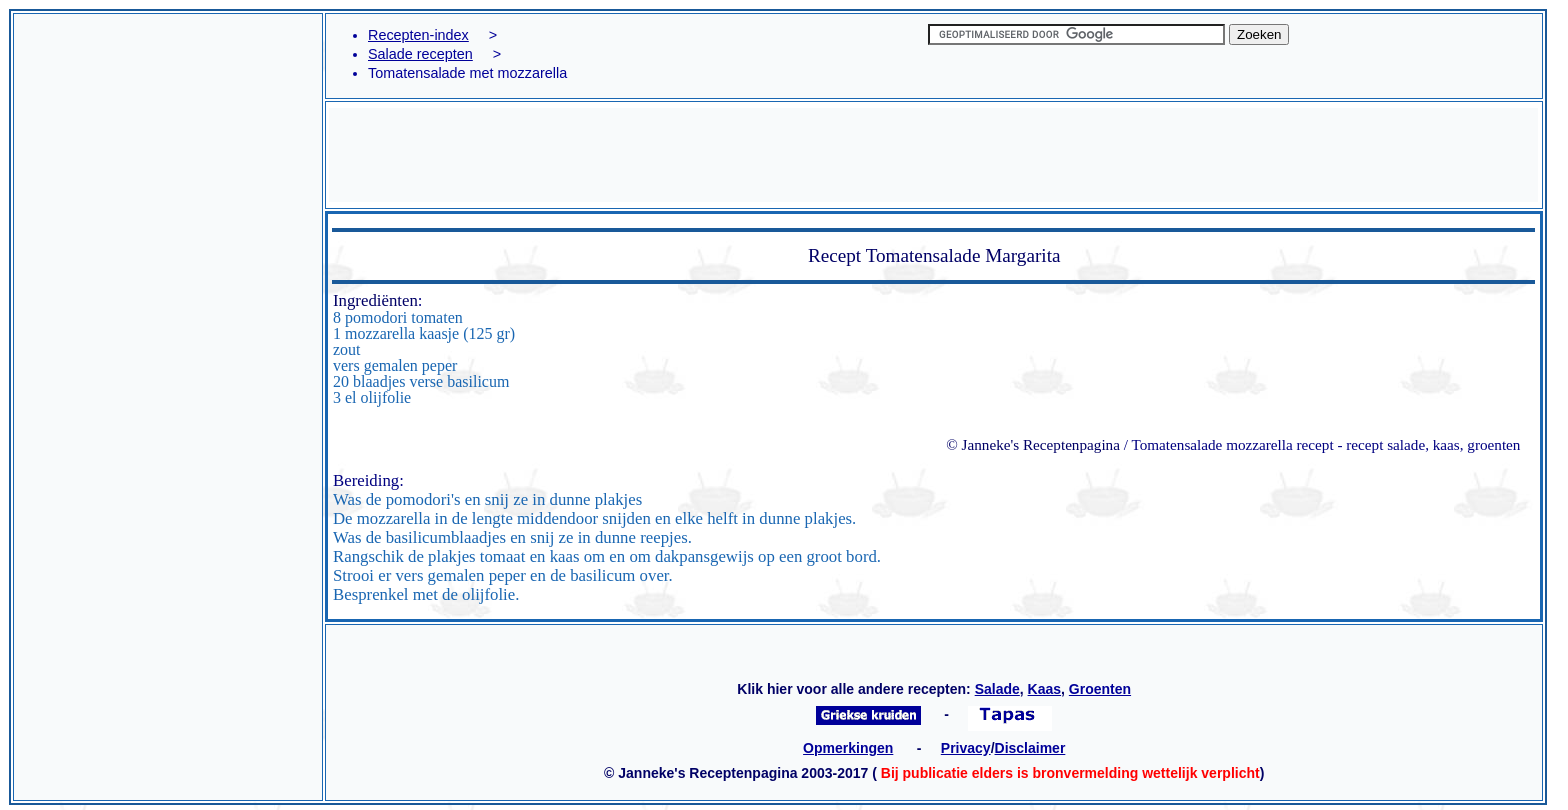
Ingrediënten (375, 300)
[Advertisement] (168, 107)
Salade (997, 689)
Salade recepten (420, 54)
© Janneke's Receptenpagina (1033, 444)
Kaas (1044, 689)
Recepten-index (418, 35)
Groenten (1100, 689)
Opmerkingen (848, 748)
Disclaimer (1030, 748)
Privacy (966, 748)
